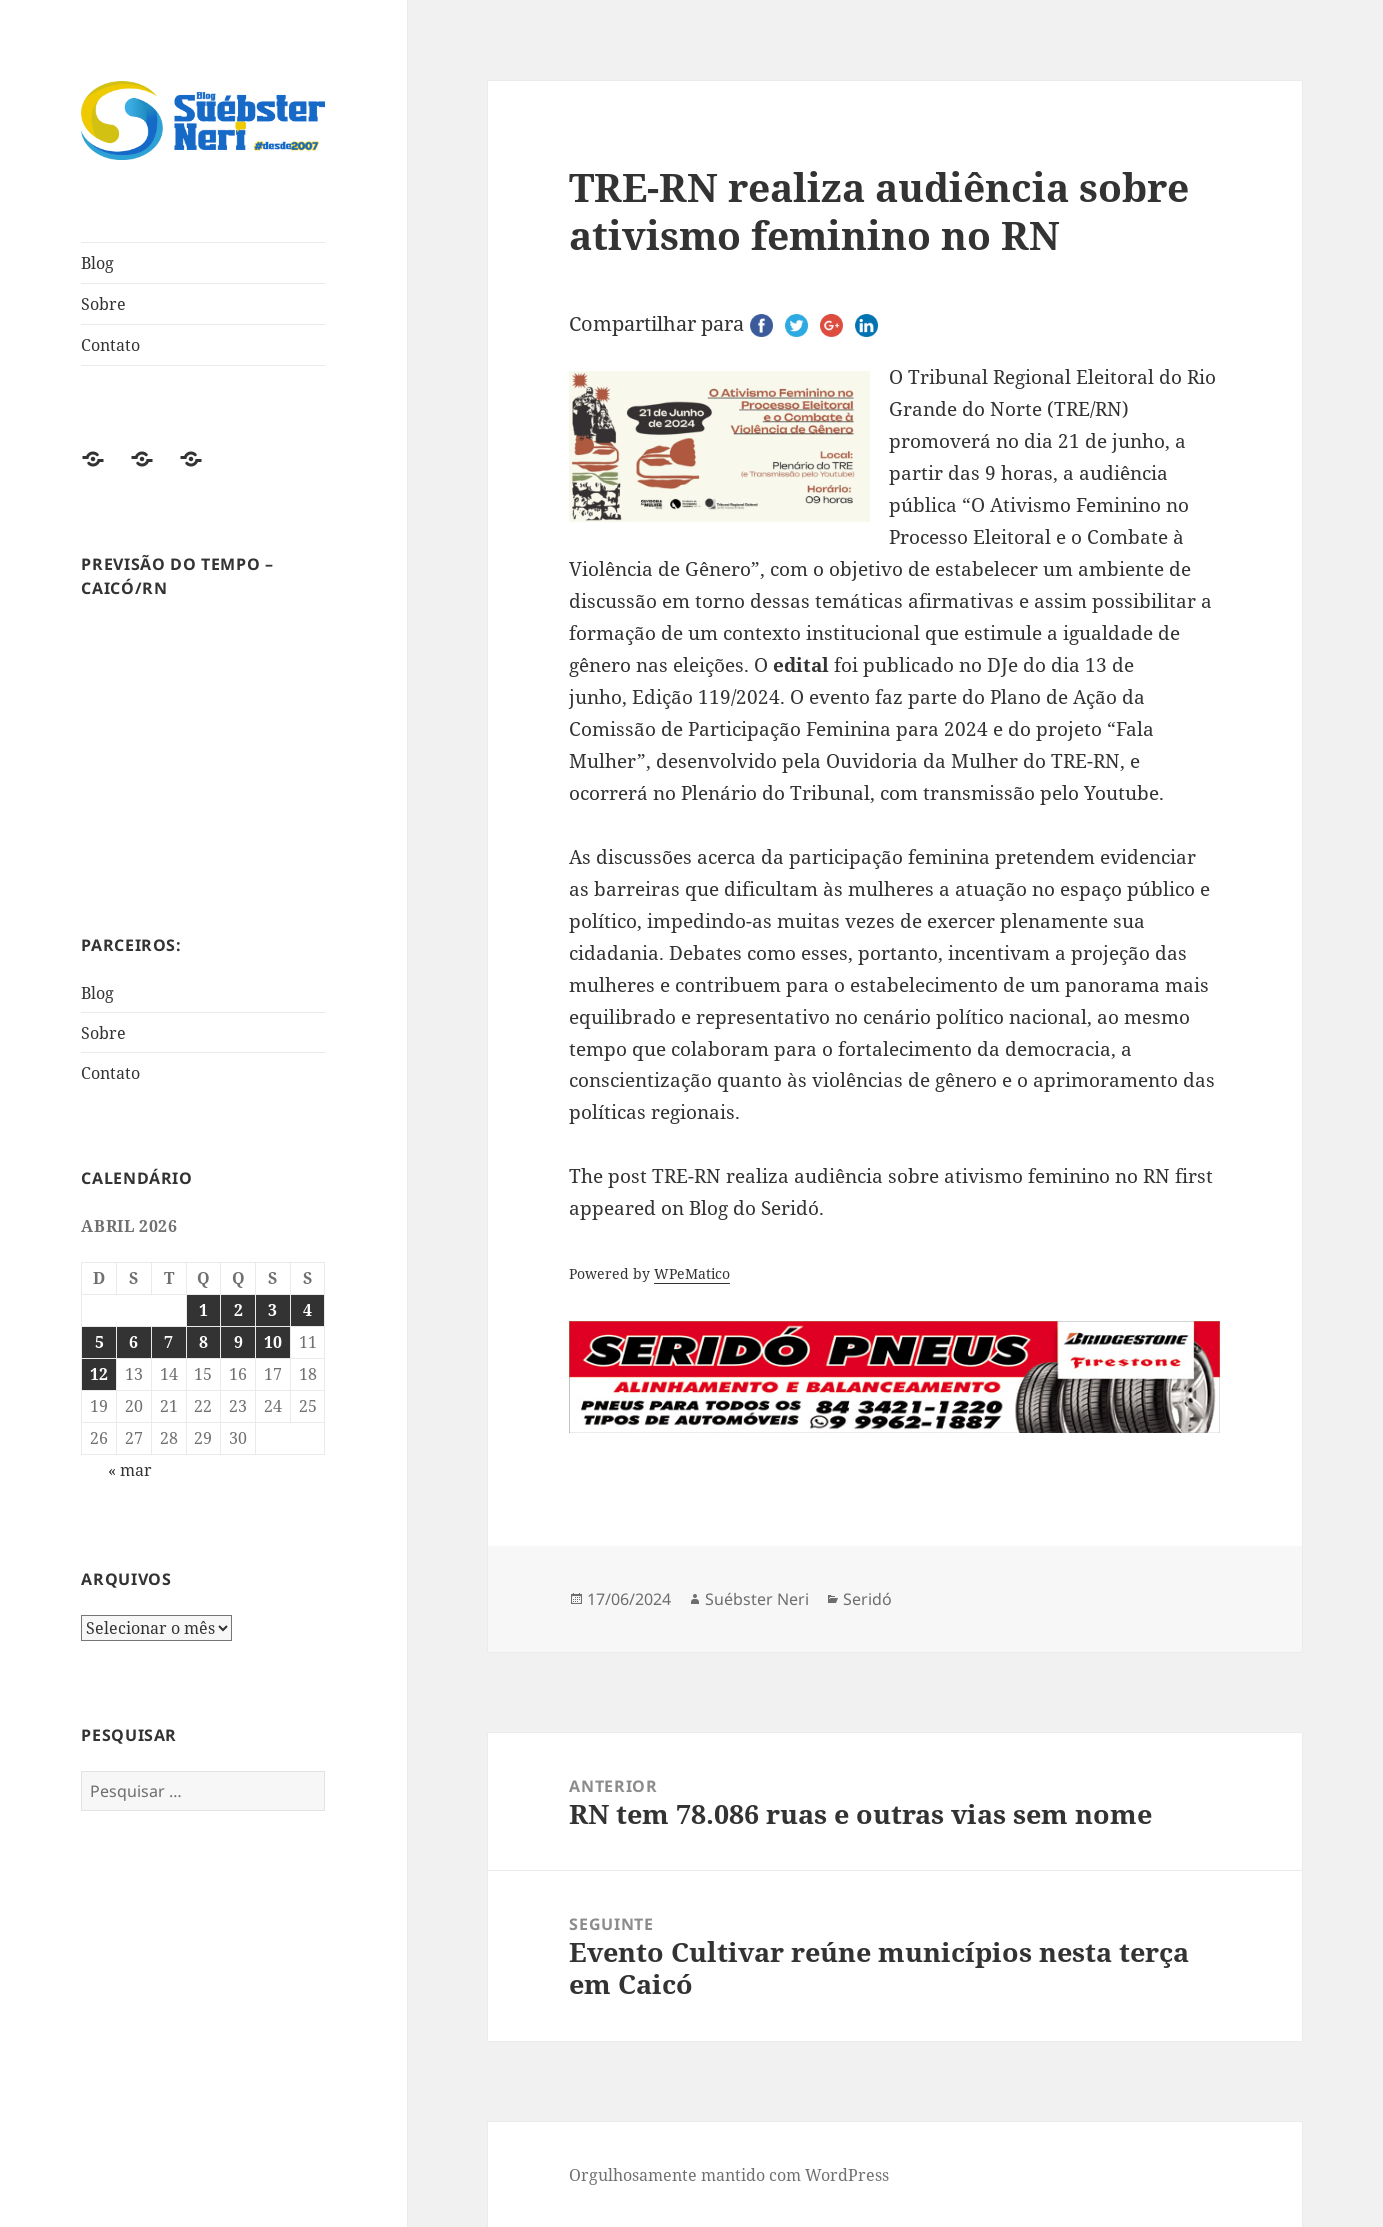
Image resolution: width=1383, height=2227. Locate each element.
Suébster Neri (757, 1599)
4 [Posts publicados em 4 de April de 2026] (307, 1310)
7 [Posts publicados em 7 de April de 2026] (168, 1342)
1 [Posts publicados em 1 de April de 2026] (203, 1310)
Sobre (103, 304)
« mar (130, 1470)
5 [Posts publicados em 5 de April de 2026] (99, 1342)
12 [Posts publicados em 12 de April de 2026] (99, 1374)
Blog (97, 263)
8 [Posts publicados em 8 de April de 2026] (203, 1342)
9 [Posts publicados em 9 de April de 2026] (238, 1342)
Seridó (867, 1599)
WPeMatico (692, 1273)
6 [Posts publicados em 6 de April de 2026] (133, 1342)
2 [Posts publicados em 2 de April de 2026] (238, 1310)
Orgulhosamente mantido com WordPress (729, 2175)
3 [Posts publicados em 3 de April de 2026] (272, 1310)
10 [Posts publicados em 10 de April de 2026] (273, 1342)
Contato (110, 345)
